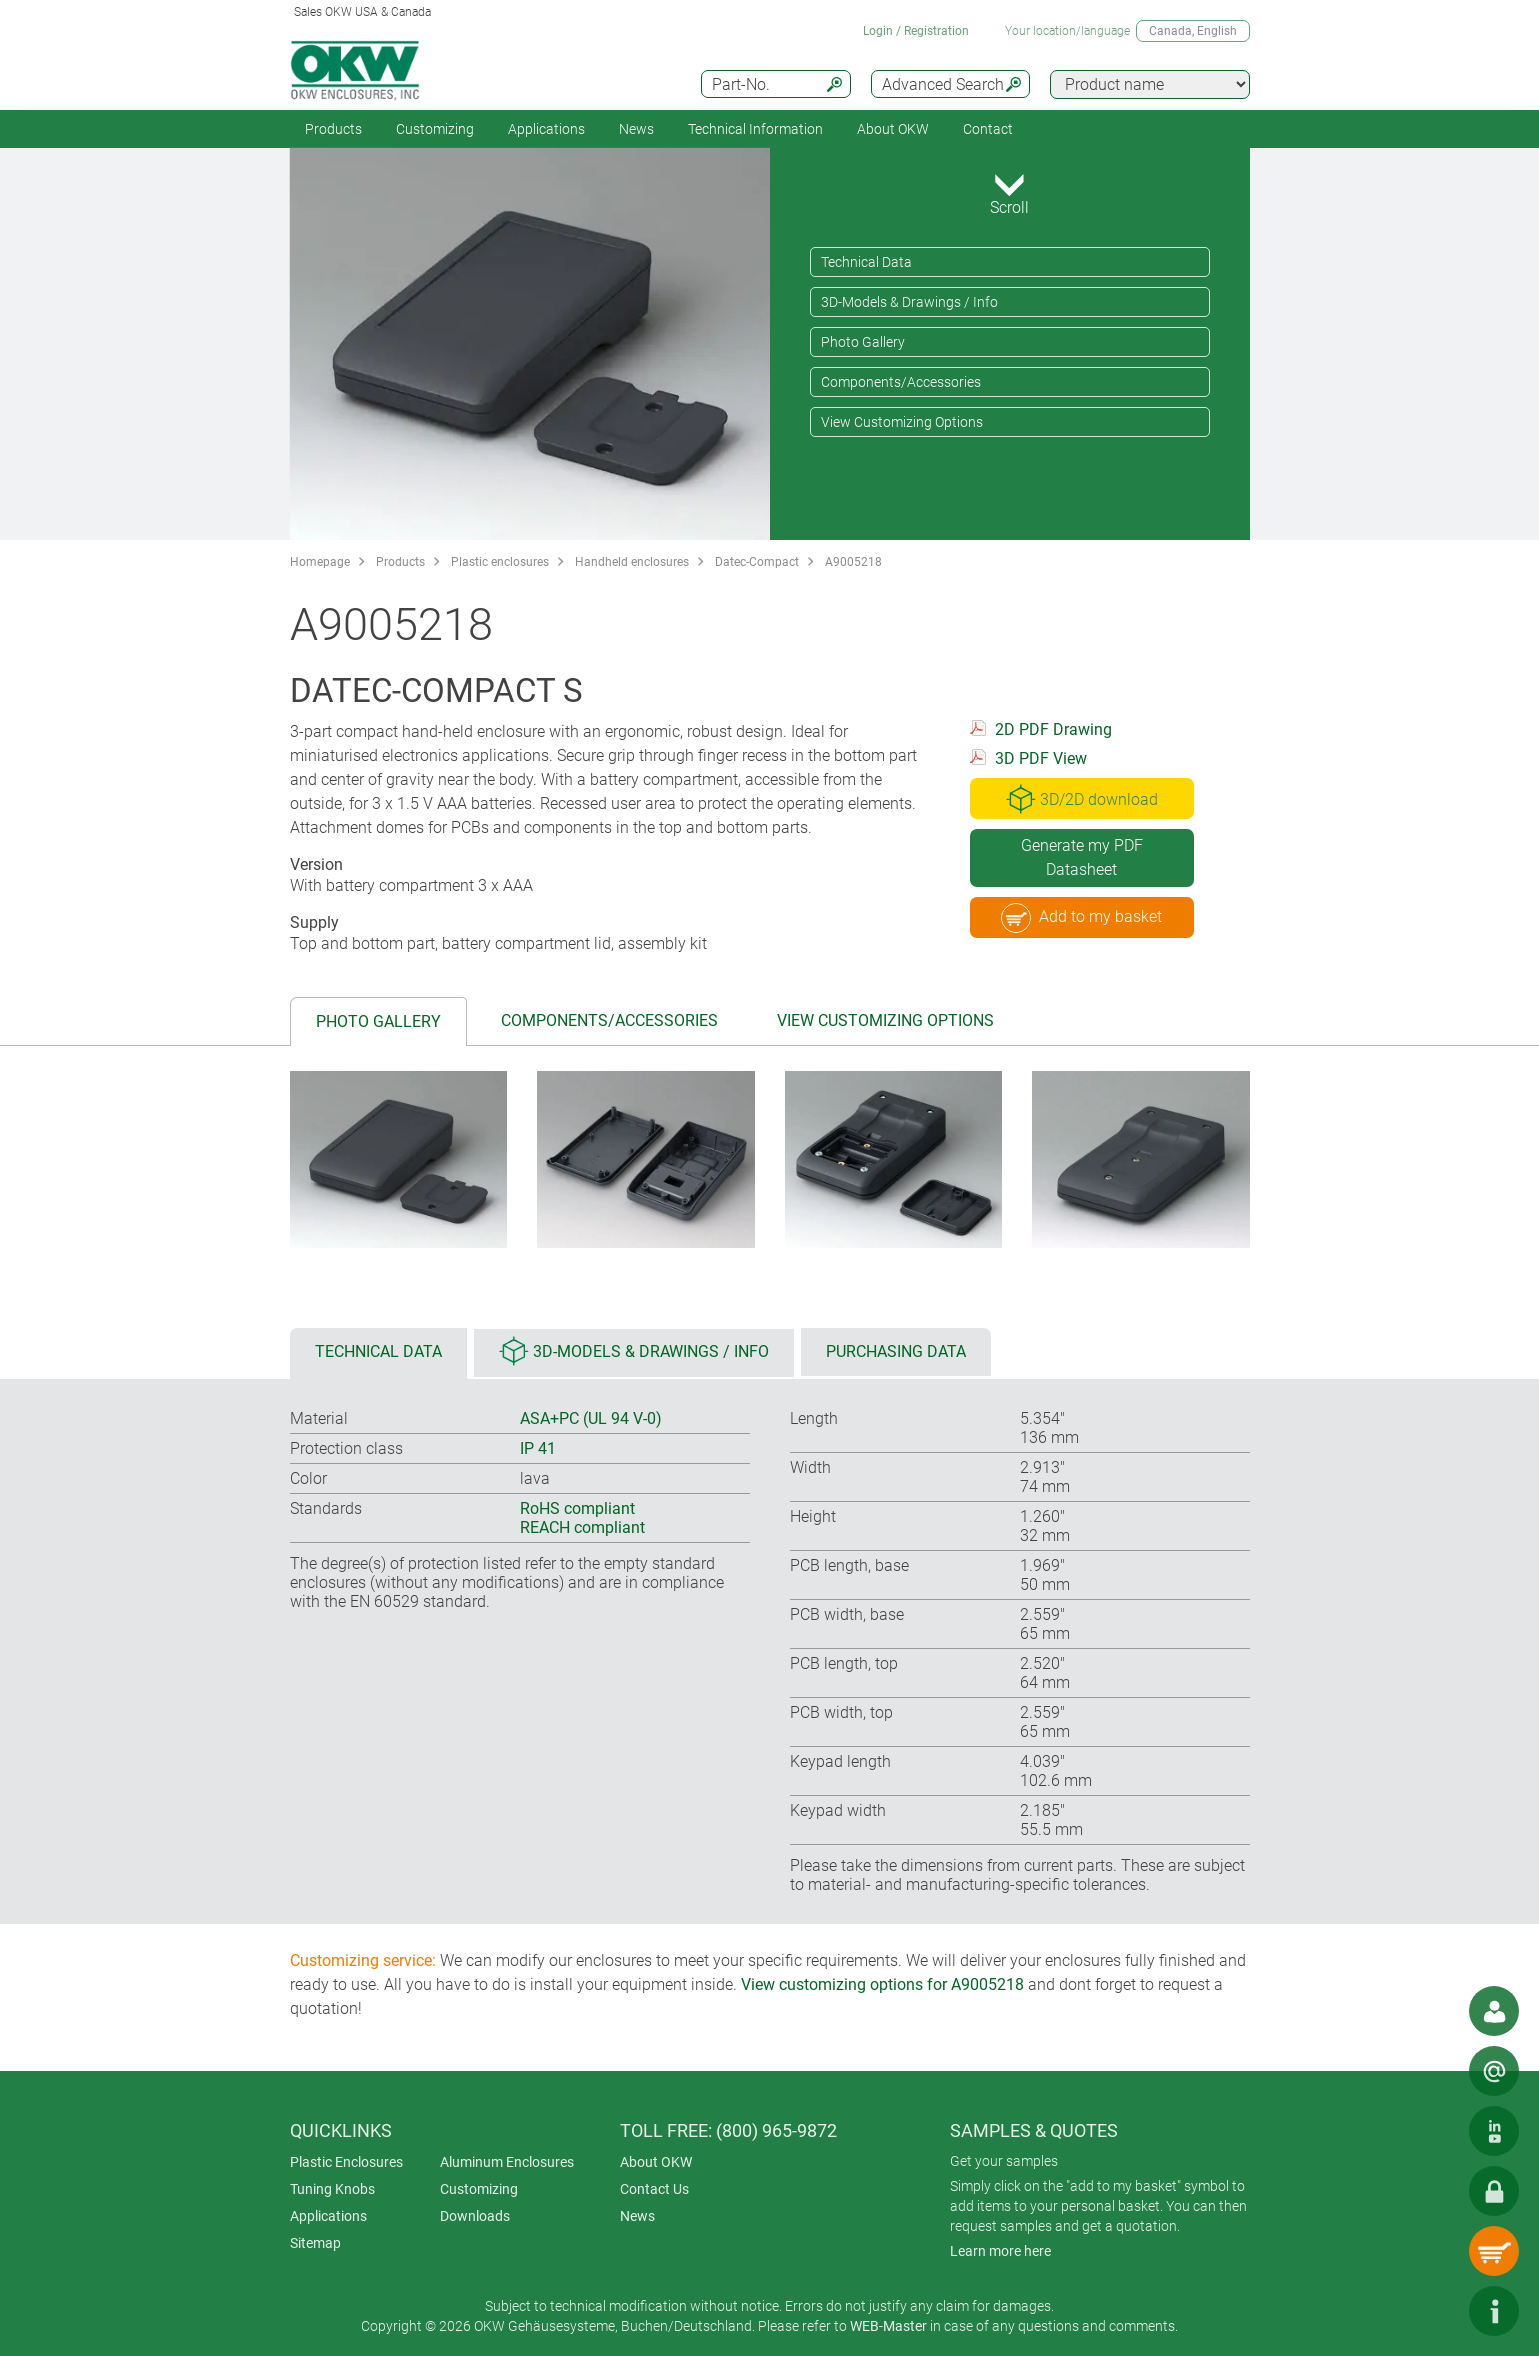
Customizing (435, 129)
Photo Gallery (863, 342)
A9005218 (853, 562)
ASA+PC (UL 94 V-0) (591, 1418)
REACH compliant (582, 1527)
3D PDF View (1041, 758)
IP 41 (538, 1448)
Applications (546, 129)
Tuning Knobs (332, 2189)
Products (333, 129)
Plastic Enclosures (346, 2162)
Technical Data (866, 262)
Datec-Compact (757, 562)
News (636, 129)
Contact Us (654, 2189)
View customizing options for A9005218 (882, 1984)
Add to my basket (1081, 918)
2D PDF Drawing (1053, 729)
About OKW (656, 2162)
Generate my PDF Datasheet (1082, 857)
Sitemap (315, 2243)
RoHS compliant (577, 1508)
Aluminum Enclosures (507, 2162)
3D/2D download (1082, 799)
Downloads (475, 2216)
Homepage (320, 562)
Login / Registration (916, 31)
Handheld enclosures (632, 562)
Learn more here (1000, 2251)
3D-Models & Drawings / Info (909, 302)
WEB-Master (888, 2326)
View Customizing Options (902, 422)
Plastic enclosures (500, 562)
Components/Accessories (901, 382)
